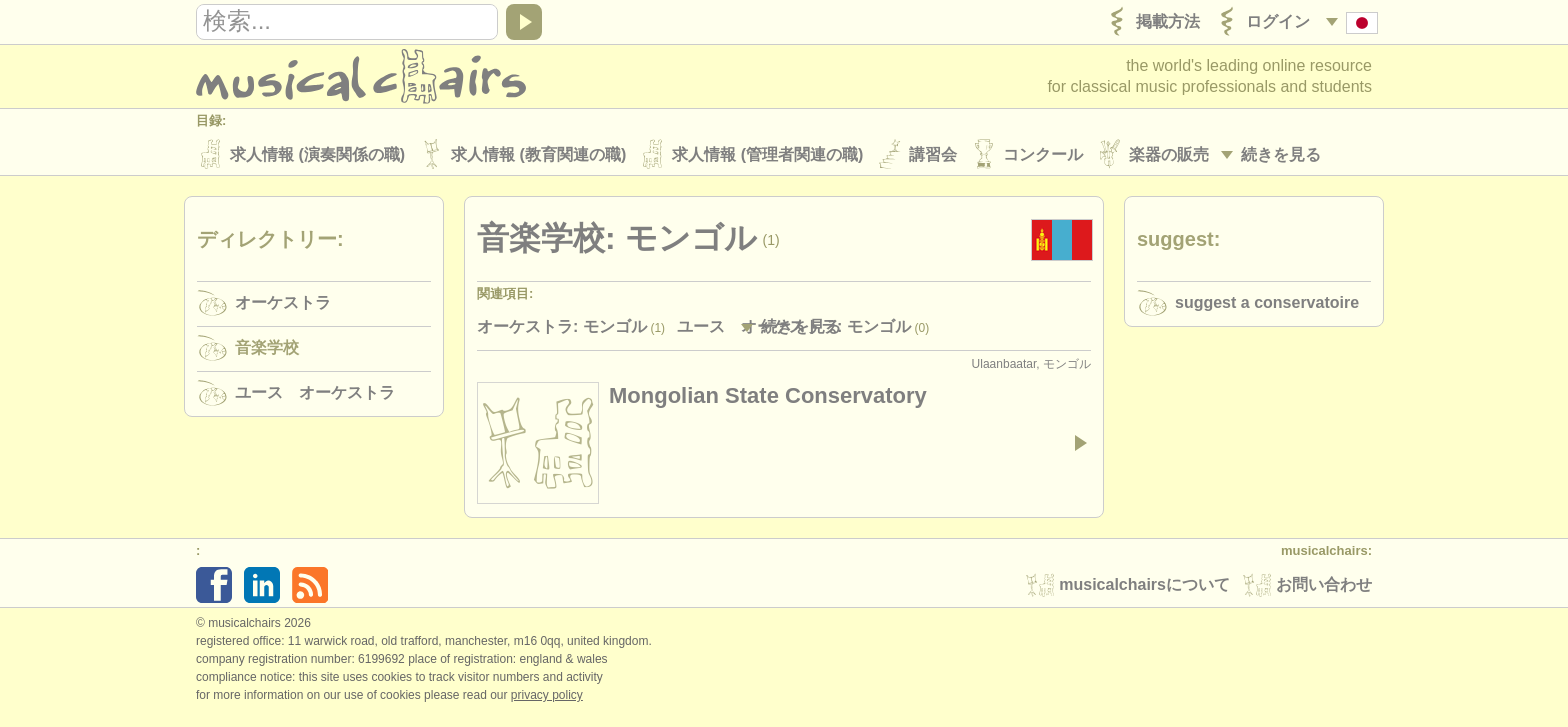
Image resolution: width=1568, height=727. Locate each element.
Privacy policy (547, 696)
